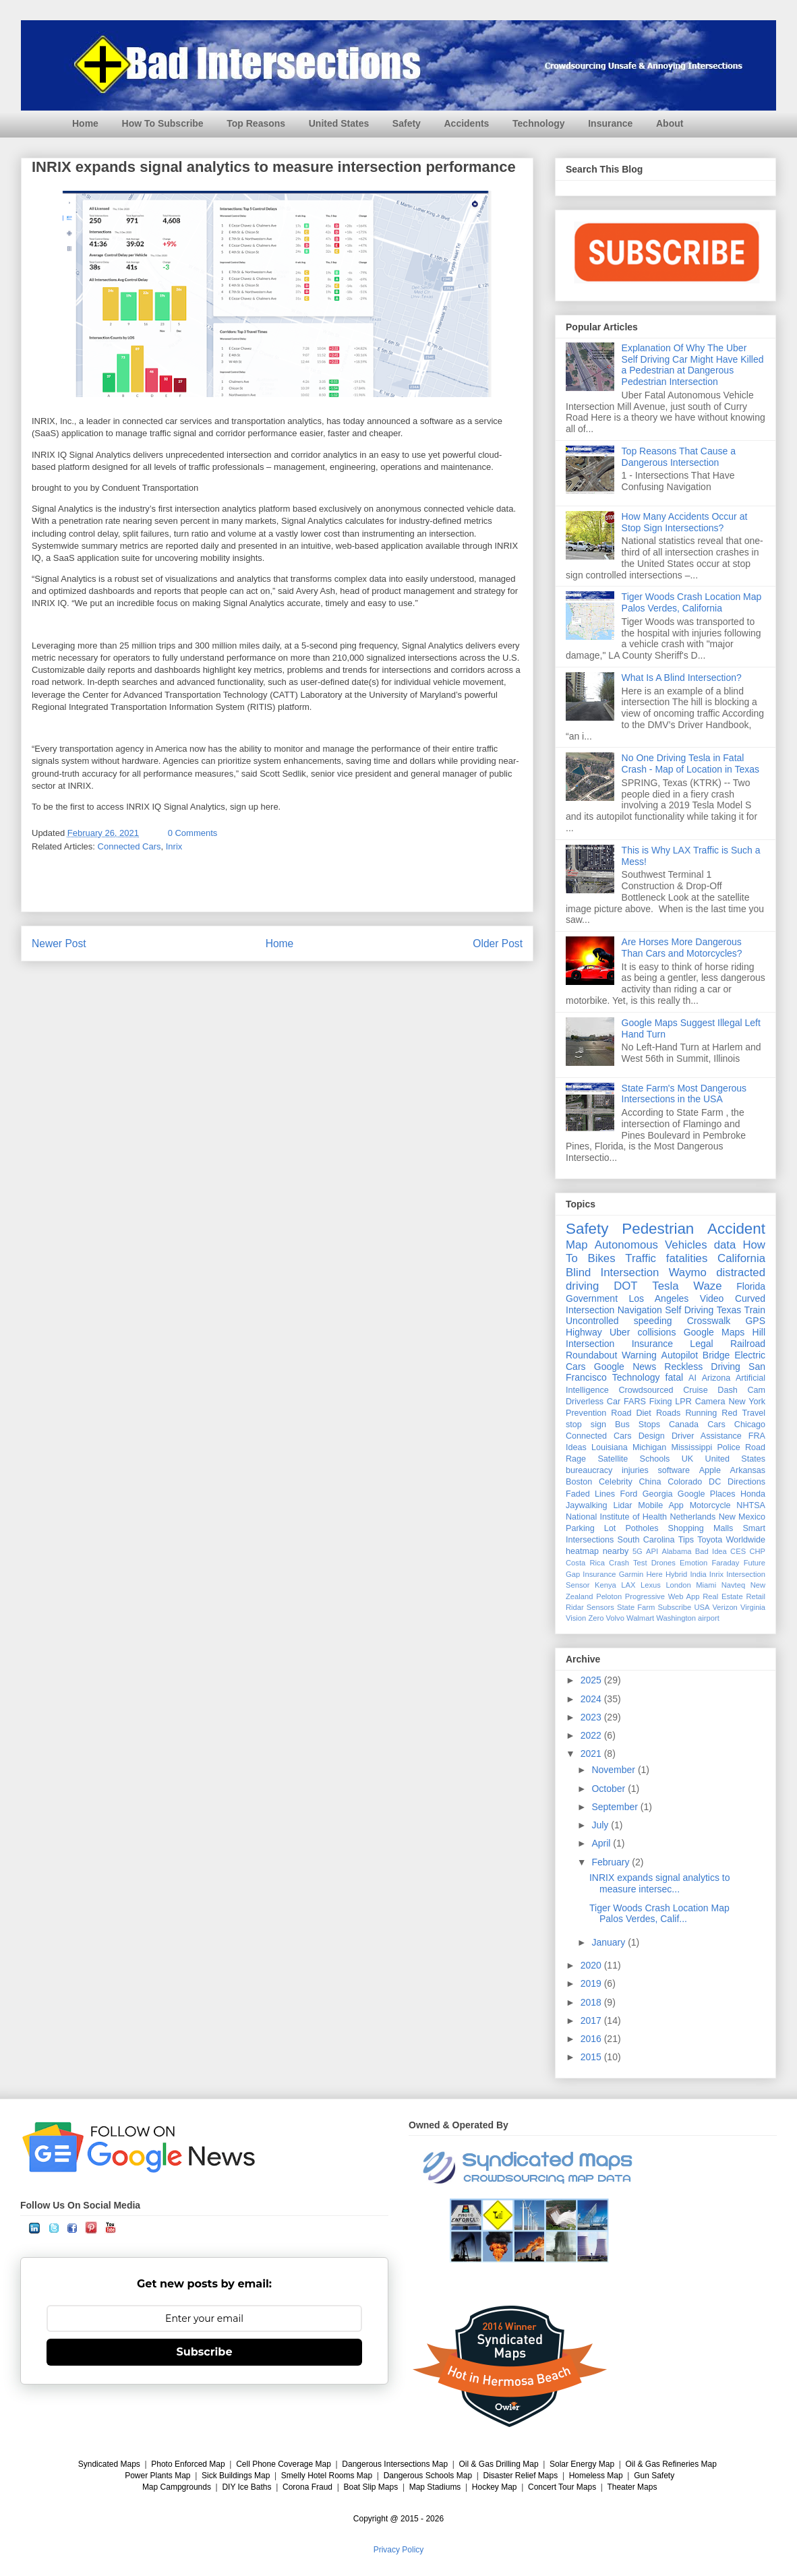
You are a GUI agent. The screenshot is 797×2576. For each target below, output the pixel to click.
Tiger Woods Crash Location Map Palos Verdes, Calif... (659, 1914)
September (615, 1806)
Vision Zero (584, 1618)
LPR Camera (700, 1401)
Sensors (600, 1607)
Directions (746, 1482)
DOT (625, 1286)
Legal (701, 1343)
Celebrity (615, 1482)
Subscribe (675, 1607)
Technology (538, 123)
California (741, 1258)
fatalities (687, 1258)
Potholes (641, 1528)
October (609, 1788)
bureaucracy (589, 1470)
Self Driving (689, 1310)
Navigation (640, 1310)
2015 (592, 2056)
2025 (592, 1680)
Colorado (685, 1482)
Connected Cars (129, 846)
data (725, 1244)
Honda (752, 1494)
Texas (729, 1310)
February (611, 1862)
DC (715, 1482)
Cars (716, 1424)
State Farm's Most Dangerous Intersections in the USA (684, 1094)
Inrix (174, 846)
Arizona (716, 1378)
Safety (406, 123)
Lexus (651, 1585)
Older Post (498, 943)
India (698, 1574)
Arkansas (748, 1470)
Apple (710, 1470)
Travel (754, 1413)
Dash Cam (741, 1390)
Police (728, 1447)
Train (754, 1310)
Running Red (711, 1413)
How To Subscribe (163, 123)
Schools (655, 1459)
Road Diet (631, 1413)
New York (746, 1401)
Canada (684, 1424)
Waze (707, 1286)
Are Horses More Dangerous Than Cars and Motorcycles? (682, 947)
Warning (639, 1355)
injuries (635, 1470)
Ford (628, 1494)
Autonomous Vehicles (651, 1244)
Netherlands (692, 1517)
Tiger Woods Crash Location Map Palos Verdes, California (692, 602)
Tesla (665, 1286)
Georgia (658, 1494)
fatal (674, 1377)
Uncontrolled (592, 1320)
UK (688, 1459)
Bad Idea (711, 1551)
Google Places (707, 1494)
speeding (653, 1320)
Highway (584, 1332)
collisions (657, 1332)
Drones (663, 1563)
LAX (628, 1585)
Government (592, 1298)
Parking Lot (591, 1528)
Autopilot (679, 1355)
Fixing (660, 1401)
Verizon (725, 1607)
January (609, 1942)
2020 (592, 1965)
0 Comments (193, 833)
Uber (620, 1332)
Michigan (649, 1447)
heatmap (582, 1551)
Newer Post (59, 943)
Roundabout (591, 1355)
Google (609, 1366)
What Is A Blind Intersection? (682, 677)
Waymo (688, 1272)
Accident (736, 1228)
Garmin (631, 1574)
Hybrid (676, 1574)
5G (637, 1551)
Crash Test (628, 1563)
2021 (592, 1753)
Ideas (576, 1447)
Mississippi (691, 1447)
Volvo (615, 1618)
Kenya (605, 1585)
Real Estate (722, 1596)
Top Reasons (256, 123)
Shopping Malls (701, 1528)
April (602, 1843)
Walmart (640, 1618)
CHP (757, 1551)
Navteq (733, 1585)
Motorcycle (710, 1505)
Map (577, 1244)
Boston (579, 1482)
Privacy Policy (399, 2549)
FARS (635, 1401)
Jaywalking (587, 1505)
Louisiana (609, 1447)
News (644, 1366)
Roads (668, 1413)
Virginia (752, 1607)
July (601, 1825)
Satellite (612, 1459)
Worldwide (745, 1540)
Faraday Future (738, 1563)
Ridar (575, 1607)
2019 (592, 1983)
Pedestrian (658, 1228)
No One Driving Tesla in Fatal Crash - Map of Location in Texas (690, 763)
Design (652, 1436)
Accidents (467, 123)
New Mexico (742, 1517)
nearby (616, 1551)
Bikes (602, 1258)
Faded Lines (590, 1494)
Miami (706, 1585)
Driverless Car (593, 1401)
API (652, 1551)
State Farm (636, 1607)
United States (339, 123)
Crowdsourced (645, 1390)
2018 (592, 2002)
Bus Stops (637, 1424)
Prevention (586, 1413)
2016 (592, 2038)
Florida (750, 1286)
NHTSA (750, 1505)
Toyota (709, 1540)
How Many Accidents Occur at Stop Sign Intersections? (685, 522)
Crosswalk (709, 1320)
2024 (592, 1699)
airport (708, 1618)
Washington (676, 1618)
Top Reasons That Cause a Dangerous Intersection (679, 457)
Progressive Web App (662, 1596)
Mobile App (661, 1505)
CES (738, 1551)
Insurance (610, 123)
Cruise (695, 1390)
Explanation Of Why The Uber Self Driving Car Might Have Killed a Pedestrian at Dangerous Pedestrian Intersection (693, 364)
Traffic (640, 1258)
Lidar (622, 1505)
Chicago (749, 1424)
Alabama (676, 1551)
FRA (756, 1436)
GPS (755, 1320)
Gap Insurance (591, 1574)
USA (701, 1607)
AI (692, 1378)
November (614, 1769)
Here (654, 1574)
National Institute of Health (616, 1517)
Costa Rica (585, 1563)
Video (712, 1298)
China (650, 1482)
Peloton (609, 1596)
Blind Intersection (612, 1272)
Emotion (693, 1563)
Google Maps (714, 1332)
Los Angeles (659, 1298)
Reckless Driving (702, 1366)
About (669, 123)
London (678, 1585)
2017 (592, 2020)
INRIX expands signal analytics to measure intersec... (659, 1883)
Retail (755, 1596)
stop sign (586, 1424)
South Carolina (646, 1540)
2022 (592, 1735)
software (673, 1470)
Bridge (716, 1355)
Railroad (747, 1343)
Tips (686, 1540)
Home (85, 123)
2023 (592, 1717)
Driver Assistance (707, 1436)
